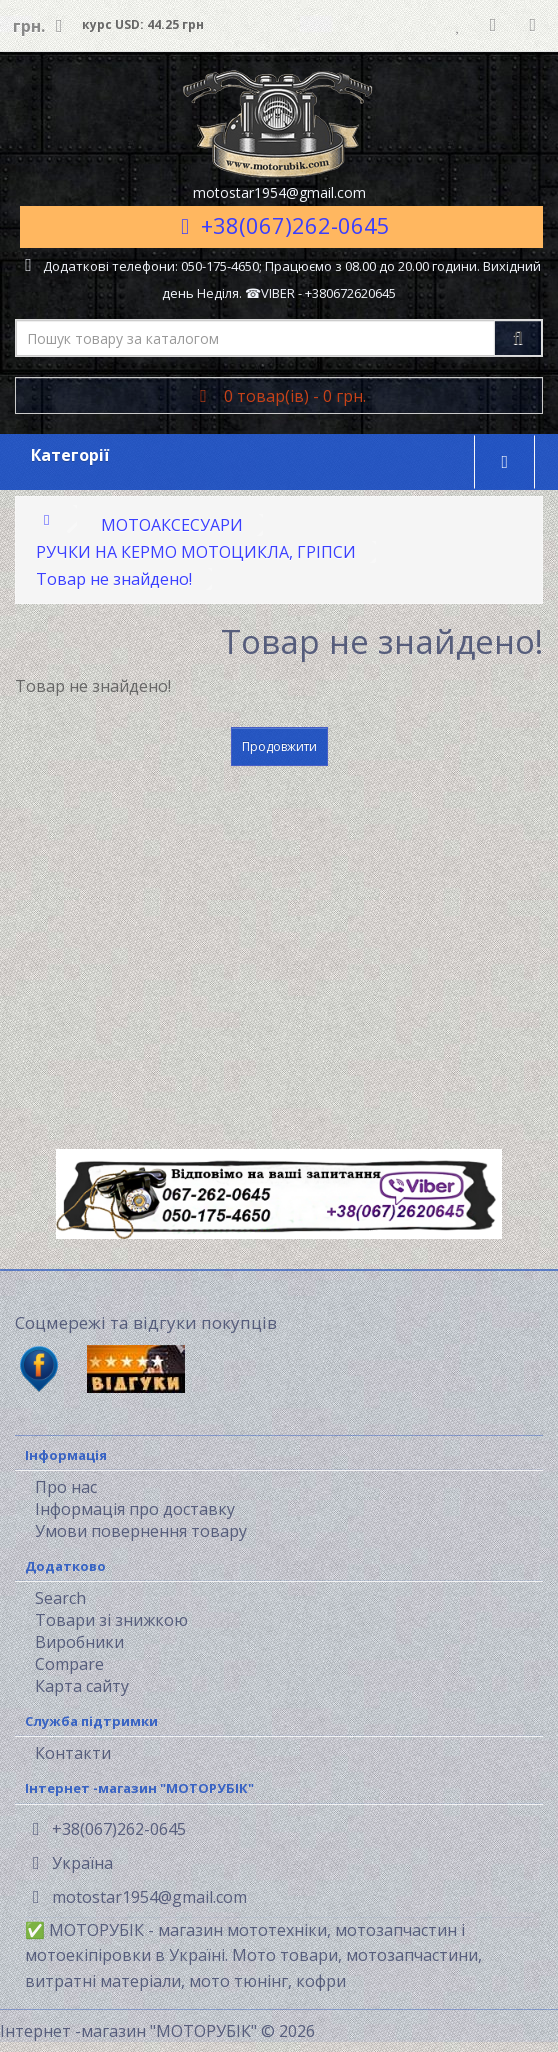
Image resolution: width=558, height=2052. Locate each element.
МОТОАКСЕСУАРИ (172, 525)
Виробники (79, 1642)
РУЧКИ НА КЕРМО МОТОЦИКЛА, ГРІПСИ (196, 552)
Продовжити (279, 746)
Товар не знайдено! (114, 579)
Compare (69, 1664)
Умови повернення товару (141, 1531)
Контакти (73, 1753)
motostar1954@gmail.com (140, 1897)
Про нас (66, 1487)
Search (60, 1598)
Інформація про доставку (135, 1509)
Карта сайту (82, 1686)
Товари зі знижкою (111, 1620)
